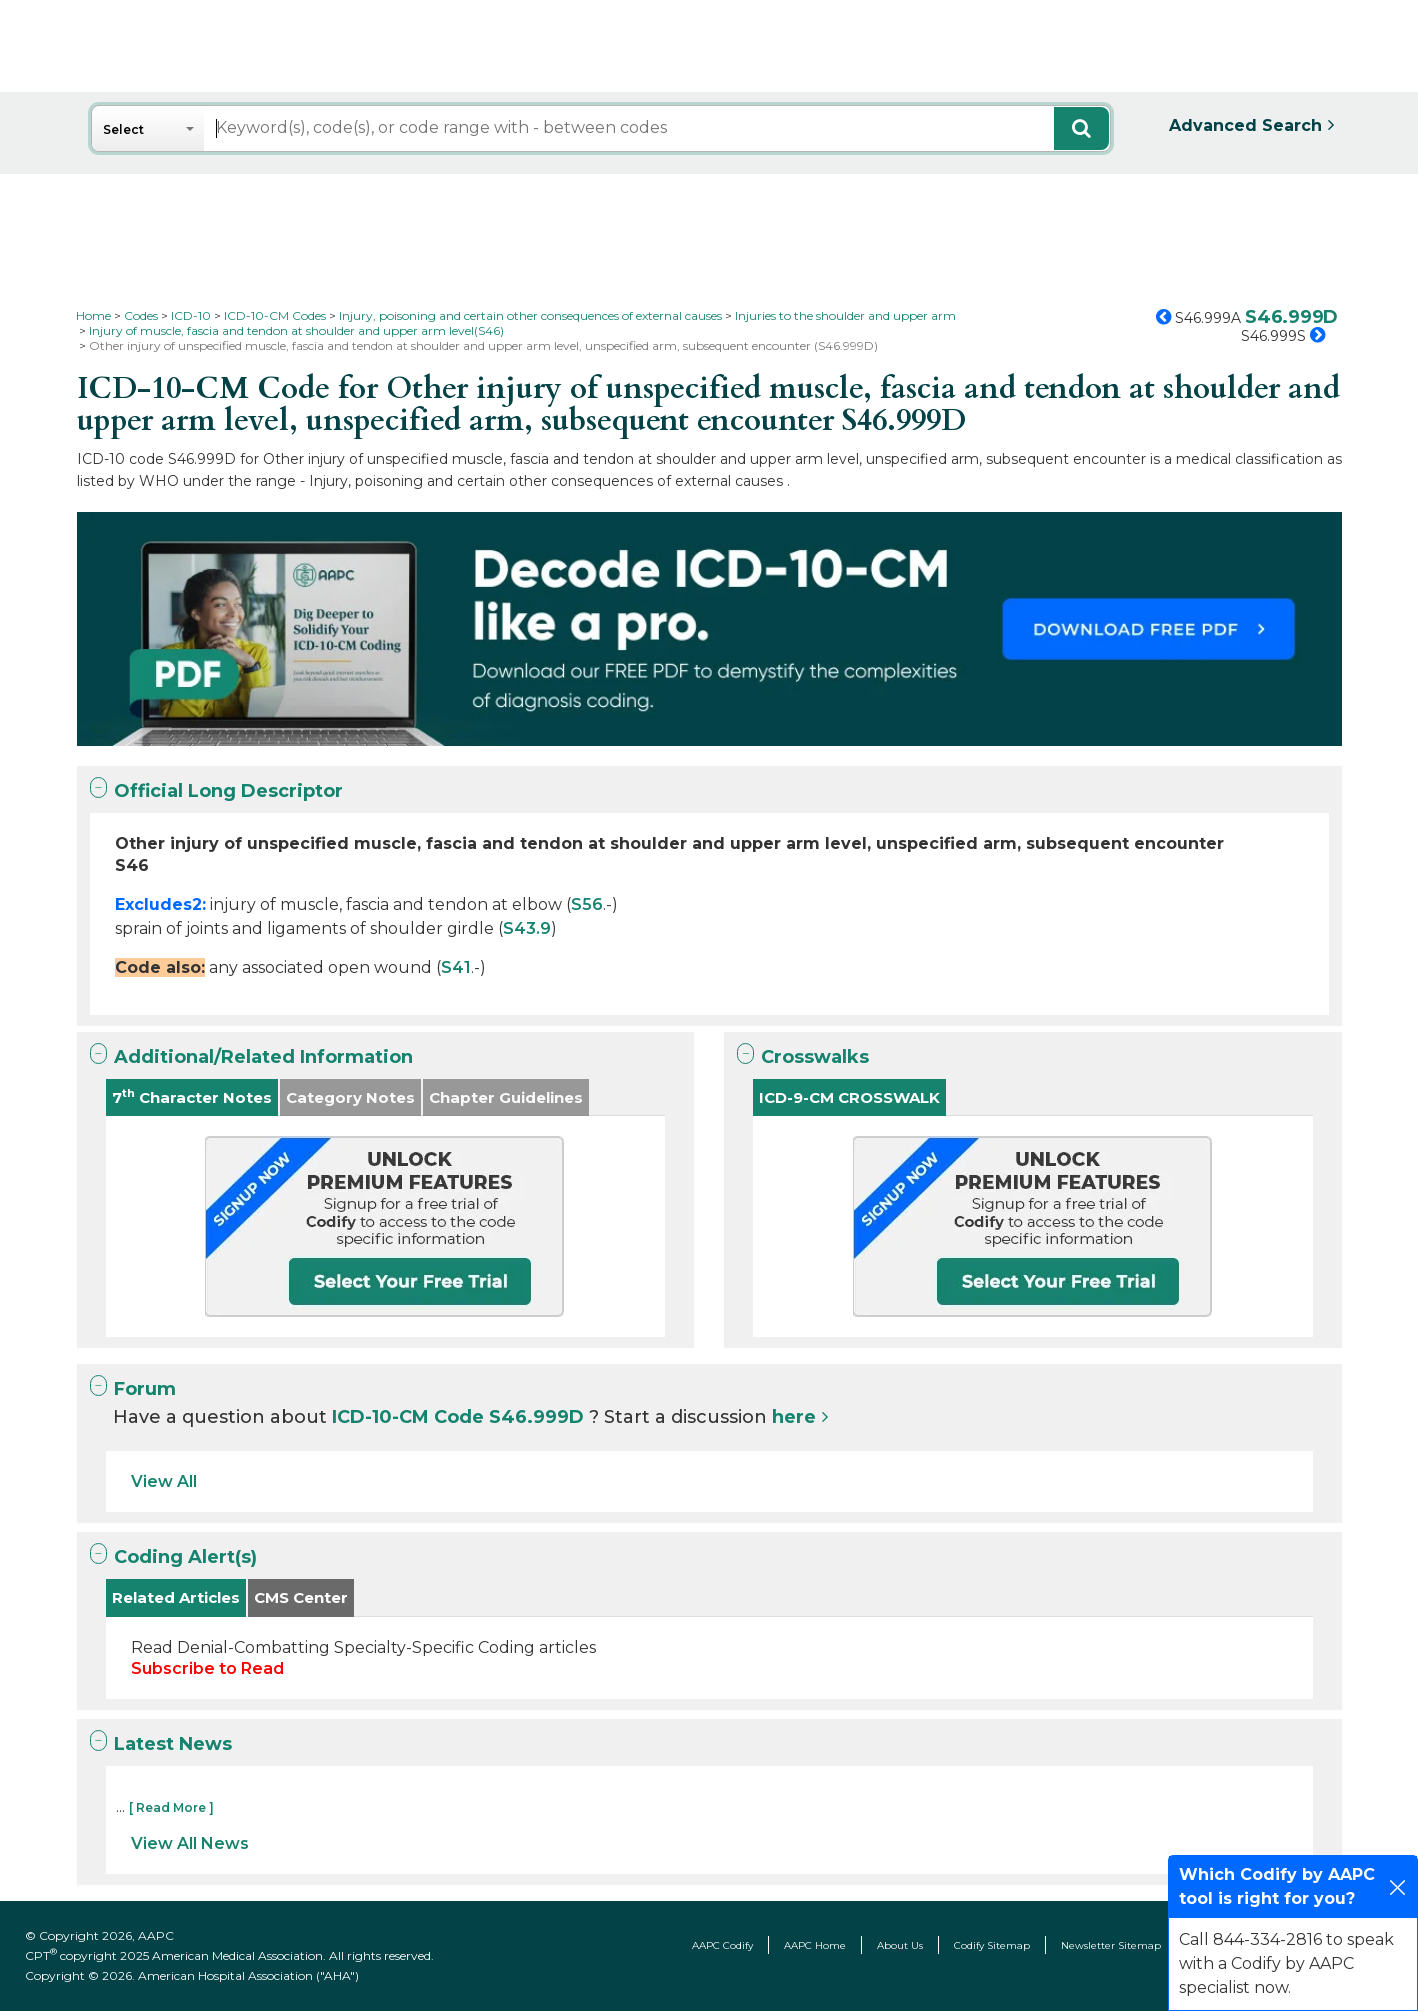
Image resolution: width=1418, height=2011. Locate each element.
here (794, 1417)
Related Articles (176, 1597)
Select (123, 129)
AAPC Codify (722, 1945)
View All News (190, 1843)
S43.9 (527, 928)
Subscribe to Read (207, 1668)
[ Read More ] (171, 1807)
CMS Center (301, 1597)
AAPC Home (815, 1945)
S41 (456, 967)
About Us (900, 1945)
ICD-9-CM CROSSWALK (849, 1097)
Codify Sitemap (992, 1945)
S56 (587, 904)
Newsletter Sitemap (1111, 1945)
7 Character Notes (192, 1096)
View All (164, 1481)
